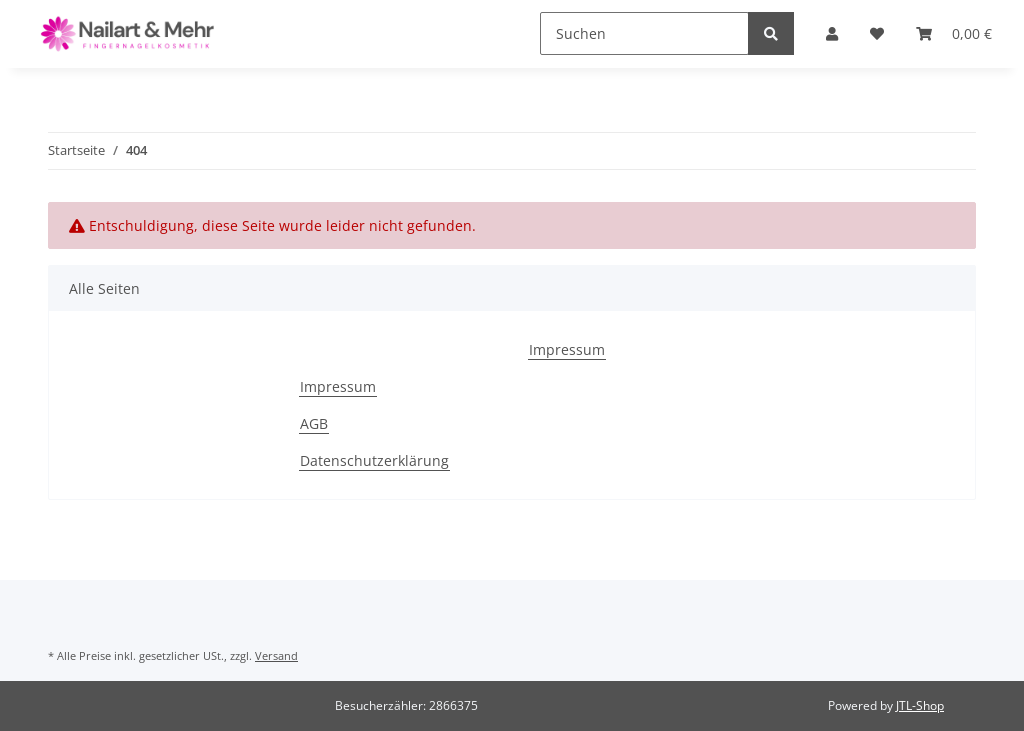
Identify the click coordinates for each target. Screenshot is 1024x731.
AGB (314, 423)
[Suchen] (644, 33)
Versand (276, 655)
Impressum (567, 349)
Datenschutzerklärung (374, 460)
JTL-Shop (920, 705)
